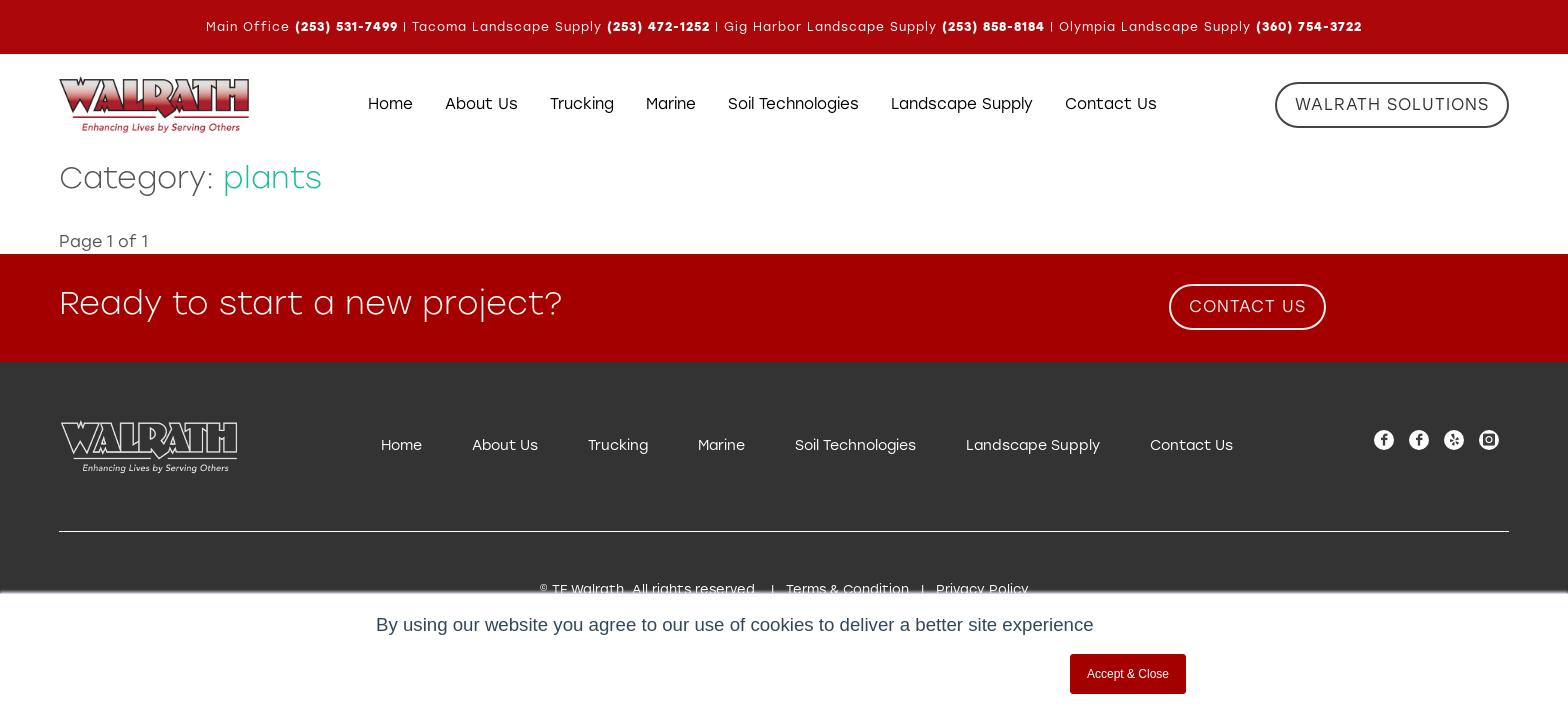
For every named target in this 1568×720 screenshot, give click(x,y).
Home (401, 445)
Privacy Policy (982, 589)
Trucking (618, 445)
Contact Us (1191, 445)
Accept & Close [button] (1128, 674)
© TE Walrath (581, 589)
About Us (505, 445)
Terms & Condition (847, 589)
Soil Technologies (855, 445)
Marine (721, 445)
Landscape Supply (1033, 445)
